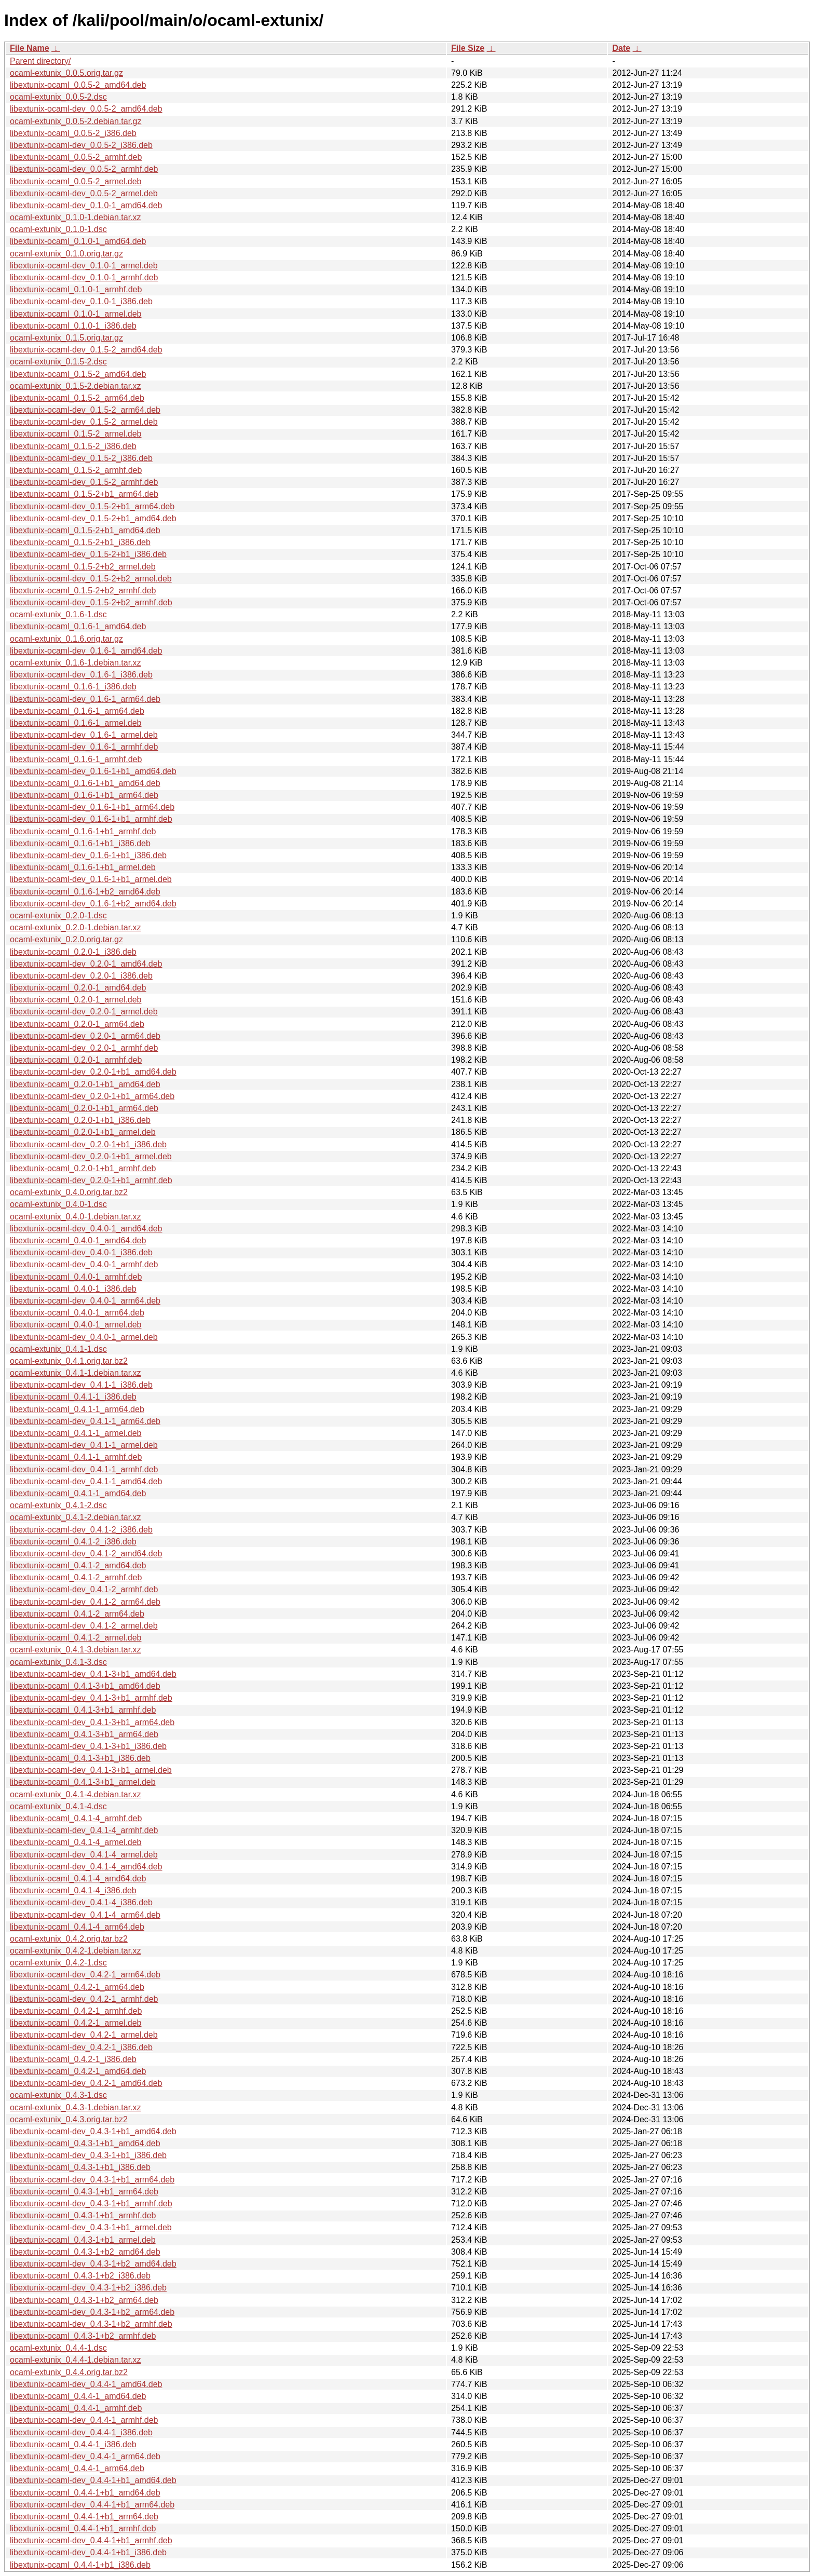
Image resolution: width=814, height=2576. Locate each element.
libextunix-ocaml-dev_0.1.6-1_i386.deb (81, 674)
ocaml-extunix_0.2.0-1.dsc (58, 915)
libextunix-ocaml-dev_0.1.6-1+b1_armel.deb (91, 879)
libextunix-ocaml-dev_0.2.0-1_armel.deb (84, 1011)
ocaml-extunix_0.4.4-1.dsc (58, 2347)
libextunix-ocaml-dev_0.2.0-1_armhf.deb (84, 1047)
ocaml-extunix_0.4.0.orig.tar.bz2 (69, 1192)
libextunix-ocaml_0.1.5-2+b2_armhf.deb (83, 590)
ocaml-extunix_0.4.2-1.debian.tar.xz (75, 1950)
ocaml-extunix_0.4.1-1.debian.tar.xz (75, 1372)
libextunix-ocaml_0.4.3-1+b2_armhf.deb (83, 2335)
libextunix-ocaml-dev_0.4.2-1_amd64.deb (86, 2083)
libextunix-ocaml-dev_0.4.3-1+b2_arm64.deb (92, 2312)
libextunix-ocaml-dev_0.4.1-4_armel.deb (84, 1854)
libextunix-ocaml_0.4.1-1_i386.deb (73, 1396)
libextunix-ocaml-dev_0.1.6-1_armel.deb (84, 734)
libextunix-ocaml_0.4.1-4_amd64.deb (78, 1878)
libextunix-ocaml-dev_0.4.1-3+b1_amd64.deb (93, 1674)
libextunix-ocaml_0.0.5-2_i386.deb (73, 133)
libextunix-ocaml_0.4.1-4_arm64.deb (77, 1926)
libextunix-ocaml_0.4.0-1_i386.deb (73, 1288)
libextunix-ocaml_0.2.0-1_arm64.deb (77, 1024)
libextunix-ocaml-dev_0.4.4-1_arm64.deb (85, 2456)
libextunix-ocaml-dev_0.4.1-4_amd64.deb (86, 1866)
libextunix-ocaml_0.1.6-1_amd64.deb (78, 626)
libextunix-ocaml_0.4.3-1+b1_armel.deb (83, 2239)
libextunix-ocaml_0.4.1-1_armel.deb (75, 1433)
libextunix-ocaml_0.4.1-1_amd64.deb (78, 1493)
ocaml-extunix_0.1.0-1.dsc (58, 229)
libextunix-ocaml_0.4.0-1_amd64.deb (78, 1240)
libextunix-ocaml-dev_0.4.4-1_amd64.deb (86, 2384)
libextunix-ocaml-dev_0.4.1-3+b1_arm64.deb (92, 1722)
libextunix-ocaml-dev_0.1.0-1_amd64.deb (86, 205)
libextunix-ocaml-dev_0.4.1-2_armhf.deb (84, 1589)
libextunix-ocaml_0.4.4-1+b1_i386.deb (80, 2564)
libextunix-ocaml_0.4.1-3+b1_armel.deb (83, 1782)
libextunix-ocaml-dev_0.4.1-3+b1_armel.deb (91, 1770)
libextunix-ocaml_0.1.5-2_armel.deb (75, 433)
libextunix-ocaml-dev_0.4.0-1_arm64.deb (85, 1300)
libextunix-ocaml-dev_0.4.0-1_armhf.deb (84, 1264)
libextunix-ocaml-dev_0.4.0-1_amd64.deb (86, 1228)
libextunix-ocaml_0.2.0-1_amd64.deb (78, 987)
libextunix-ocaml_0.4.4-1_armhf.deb (76, 2408)
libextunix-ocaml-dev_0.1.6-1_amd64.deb (86, 650)
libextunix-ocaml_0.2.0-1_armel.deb (75, 999)
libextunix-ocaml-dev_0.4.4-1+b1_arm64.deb (92, 2504)
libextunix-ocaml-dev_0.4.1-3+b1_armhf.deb (91, 1697)
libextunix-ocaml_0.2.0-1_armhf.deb (76, 1059)
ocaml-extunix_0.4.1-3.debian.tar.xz (75, 1649)
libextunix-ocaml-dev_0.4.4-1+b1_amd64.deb (93, 2480)
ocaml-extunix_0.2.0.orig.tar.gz (66, 939)
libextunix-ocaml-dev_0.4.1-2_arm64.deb (85, 1601)
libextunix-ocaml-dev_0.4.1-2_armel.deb (84, 1625)
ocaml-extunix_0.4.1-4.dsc (58, 1806)
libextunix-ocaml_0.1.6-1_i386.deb (73, 686)
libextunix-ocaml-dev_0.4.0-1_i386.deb (81, 1252)
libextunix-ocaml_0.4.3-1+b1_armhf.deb (83, 2215)
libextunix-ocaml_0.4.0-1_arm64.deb (77, 1312)
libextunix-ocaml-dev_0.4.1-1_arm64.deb (85, 1421)
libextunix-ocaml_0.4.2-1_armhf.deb (76, 2010)
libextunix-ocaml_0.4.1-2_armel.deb (75, 1637)
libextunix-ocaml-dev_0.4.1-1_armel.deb (84, 1445)
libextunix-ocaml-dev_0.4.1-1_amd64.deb (86, 1481)
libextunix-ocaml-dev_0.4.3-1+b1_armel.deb (91, 2227)
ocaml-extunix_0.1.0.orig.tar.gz (66, 253)
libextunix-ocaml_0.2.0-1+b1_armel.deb (83, 1132)
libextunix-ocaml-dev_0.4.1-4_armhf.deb (84, 1830)
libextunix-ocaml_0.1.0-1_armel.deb (75, 313)
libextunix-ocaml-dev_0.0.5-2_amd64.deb (86, 108)
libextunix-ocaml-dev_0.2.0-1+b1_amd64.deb (93, 1071)
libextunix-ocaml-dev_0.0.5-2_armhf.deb (84, 169)
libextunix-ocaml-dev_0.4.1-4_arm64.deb (85, 1914)
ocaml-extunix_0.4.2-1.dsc (58, 1962)
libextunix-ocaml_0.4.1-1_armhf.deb (76, 1457)
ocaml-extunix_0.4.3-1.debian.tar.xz (75, 2107)
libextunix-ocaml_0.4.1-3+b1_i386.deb (80, 1758)
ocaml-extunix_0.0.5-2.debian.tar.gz (75, 121)
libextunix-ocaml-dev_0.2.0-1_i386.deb (81, 975)
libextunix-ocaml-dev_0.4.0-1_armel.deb (84, 1337)
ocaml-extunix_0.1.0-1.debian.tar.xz (75, 217)
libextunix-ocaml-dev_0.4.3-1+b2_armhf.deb (91, 2324)
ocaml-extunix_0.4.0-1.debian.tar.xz (75, 1216)
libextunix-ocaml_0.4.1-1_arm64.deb (77, 1409)
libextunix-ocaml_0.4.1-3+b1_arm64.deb (84, 1734)
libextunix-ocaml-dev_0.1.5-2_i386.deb (81, 458)
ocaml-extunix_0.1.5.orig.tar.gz (66, 337)
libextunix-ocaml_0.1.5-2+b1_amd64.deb (85, 530)
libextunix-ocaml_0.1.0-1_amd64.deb (78, 241)
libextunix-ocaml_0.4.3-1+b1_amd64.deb (85, 2143)
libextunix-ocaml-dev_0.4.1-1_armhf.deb (84, 1469)
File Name (29, 48)
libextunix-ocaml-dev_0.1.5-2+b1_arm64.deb (92, 506)
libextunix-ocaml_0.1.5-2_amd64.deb (78, 374)
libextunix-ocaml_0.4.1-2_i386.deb (73, 1541)
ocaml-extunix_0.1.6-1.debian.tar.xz (75, 662)
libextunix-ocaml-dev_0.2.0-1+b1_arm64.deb (92, 1096)
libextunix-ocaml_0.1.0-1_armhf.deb (76, 289)
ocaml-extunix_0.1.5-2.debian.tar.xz (75, 386)
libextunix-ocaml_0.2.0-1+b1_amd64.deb (85, 1084)
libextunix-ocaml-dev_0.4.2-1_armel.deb (84, 2034)
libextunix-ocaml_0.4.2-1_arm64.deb (77, 1987)
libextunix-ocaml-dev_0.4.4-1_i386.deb (81, 2432)
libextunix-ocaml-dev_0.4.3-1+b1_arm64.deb (92, 2179)
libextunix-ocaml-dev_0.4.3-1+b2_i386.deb (88, 2287)
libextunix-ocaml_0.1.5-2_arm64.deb (77, 398)
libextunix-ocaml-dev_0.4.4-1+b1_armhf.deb (91, 2540)
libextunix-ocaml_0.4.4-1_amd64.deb (78, 2396)
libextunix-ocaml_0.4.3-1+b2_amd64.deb (85, 2251)
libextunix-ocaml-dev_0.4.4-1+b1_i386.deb (88, 2552)
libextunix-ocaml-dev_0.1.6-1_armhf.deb (84, 746)
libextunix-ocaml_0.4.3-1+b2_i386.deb (80, 2275)
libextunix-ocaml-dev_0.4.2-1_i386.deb (81, 2047)
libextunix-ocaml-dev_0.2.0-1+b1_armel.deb (91, 1156)
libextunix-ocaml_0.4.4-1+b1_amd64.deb (85, 2492)
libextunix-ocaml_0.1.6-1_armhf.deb (76, 759)
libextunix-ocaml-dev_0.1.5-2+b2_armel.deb (91, 578)
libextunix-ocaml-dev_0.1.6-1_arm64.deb (85, 699)
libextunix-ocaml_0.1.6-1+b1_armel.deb (83, 867)
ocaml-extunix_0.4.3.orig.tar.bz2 (69, 2119)
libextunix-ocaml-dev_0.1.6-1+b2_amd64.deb (93, 903)
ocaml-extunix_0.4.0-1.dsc (58, 1204)
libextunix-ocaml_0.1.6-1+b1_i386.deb (80, 843)
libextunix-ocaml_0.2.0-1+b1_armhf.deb (83, 1168)
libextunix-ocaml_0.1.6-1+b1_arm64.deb (84, 795)
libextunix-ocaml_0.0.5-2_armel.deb (75, 181)
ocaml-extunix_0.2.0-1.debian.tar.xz (75, 927)
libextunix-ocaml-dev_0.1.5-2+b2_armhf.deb (91, 602)
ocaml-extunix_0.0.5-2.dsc (58, 96)
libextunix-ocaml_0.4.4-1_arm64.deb (77, 2468)
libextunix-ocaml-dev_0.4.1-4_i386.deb (81, 1902)
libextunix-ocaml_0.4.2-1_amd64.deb (78, 2071)
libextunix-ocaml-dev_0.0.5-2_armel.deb (84, 193)
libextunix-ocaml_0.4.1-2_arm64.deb (77, 1613)
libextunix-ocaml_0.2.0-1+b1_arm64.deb (84, 1108)
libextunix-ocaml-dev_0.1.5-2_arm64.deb (85, 409)
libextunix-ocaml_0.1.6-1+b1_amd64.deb (85, 783)
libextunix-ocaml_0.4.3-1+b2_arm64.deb (84, 2300)
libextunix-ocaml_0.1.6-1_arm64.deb (77, 711)
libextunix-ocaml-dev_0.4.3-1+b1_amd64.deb (93, 2131)
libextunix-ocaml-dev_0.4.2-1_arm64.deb (85, 1974)
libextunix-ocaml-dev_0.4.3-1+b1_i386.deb (88, 2155)
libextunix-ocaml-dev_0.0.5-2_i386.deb (81, 145)
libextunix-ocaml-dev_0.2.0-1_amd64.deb (86, 963)
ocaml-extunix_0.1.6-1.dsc (58, 614)
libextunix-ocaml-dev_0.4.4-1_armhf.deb (84, 2420)
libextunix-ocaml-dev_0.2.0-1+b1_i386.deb (88, 1144)
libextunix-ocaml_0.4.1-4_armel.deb (75, 1842)
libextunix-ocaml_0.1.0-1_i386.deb (73, 325)
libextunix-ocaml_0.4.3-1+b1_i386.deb (80, 2167)
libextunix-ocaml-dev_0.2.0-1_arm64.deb (85, 1036)
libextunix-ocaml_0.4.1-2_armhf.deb (76, 1577)
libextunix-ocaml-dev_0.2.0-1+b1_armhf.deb (91, 1180)
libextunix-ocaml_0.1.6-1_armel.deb (75, 722)
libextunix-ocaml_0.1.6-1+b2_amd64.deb (85, 891)
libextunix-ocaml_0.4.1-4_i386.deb (73, 1890)
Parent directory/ (40, 61)
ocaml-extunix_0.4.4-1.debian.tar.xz (75, 2359)
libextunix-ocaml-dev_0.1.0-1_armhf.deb (84, 277)
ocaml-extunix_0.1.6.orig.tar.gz (66, 638)
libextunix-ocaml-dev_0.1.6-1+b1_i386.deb (88, 855)
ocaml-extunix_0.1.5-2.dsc (58, 361)
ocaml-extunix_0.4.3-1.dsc (58, 2095)
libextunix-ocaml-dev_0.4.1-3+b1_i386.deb (88, 1746)
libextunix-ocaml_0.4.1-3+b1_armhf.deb (83, 1709)
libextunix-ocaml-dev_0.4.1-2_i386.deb (81, 1529)
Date (621, 48)
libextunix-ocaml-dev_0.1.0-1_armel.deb (84, 265)
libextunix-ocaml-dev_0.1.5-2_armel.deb (84, 421)
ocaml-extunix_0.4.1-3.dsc (58, 1662)
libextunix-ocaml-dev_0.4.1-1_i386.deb (81, 1384)
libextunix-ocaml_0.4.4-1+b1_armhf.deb (83, 2528)
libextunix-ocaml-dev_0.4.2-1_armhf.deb (84, 1999)
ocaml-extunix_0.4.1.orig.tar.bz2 (69, 1361)
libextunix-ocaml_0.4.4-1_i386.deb (73, 2444)
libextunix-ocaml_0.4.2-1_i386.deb (73, 2059)
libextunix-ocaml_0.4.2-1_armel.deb (75, 2022)
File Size (467, 48)
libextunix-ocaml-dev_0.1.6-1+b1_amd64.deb (93, 771)
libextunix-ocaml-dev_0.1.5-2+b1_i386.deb (88, 554)
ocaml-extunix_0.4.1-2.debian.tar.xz (75, 1517)
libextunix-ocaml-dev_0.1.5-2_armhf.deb (84, 482)
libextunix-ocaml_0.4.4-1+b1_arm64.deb (84, 2516)
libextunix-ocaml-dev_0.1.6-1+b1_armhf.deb (91, 819)
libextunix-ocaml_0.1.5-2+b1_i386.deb (80, 542)
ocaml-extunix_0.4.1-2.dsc (58, 1505)
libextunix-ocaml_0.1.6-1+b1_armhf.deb (83, 831)
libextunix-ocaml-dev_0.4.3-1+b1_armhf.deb (91, 2203)
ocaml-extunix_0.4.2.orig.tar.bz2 (69, 1938)
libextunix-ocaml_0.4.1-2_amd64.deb (78, 1565)
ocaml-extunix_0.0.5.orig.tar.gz (66, 73)
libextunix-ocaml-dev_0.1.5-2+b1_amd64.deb (93, 518)
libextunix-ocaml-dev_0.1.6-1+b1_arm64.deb (92, 807)
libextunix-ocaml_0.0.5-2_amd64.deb (78, 84)
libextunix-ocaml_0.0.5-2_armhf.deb (76, 157)
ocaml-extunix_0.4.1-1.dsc (58, 1349)
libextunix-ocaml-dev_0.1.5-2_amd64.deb (86, 349)
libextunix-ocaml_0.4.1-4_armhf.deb (76, 1818)
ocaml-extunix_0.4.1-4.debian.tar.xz (75, 1794)
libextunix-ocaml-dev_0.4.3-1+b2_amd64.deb (93, 2263)
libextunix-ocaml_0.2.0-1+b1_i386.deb (80, 1120)
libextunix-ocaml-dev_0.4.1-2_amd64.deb (86, 1553)
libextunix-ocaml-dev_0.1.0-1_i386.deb (81, 301)
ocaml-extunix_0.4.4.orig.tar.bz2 (69, 2372)
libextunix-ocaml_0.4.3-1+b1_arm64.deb (84, 2191)
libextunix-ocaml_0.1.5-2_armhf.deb (76, 470)
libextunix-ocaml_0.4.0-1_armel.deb (75, 1324)
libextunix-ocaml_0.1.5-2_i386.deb (73, 446)
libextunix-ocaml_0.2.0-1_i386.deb (73, 951)
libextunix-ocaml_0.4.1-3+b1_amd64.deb (85, 1686)
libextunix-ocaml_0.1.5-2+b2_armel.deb (83, 566)
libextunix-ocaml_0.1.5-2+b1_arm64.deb (84, 494)
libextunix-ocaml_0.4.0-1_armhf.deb (76, 1276)
